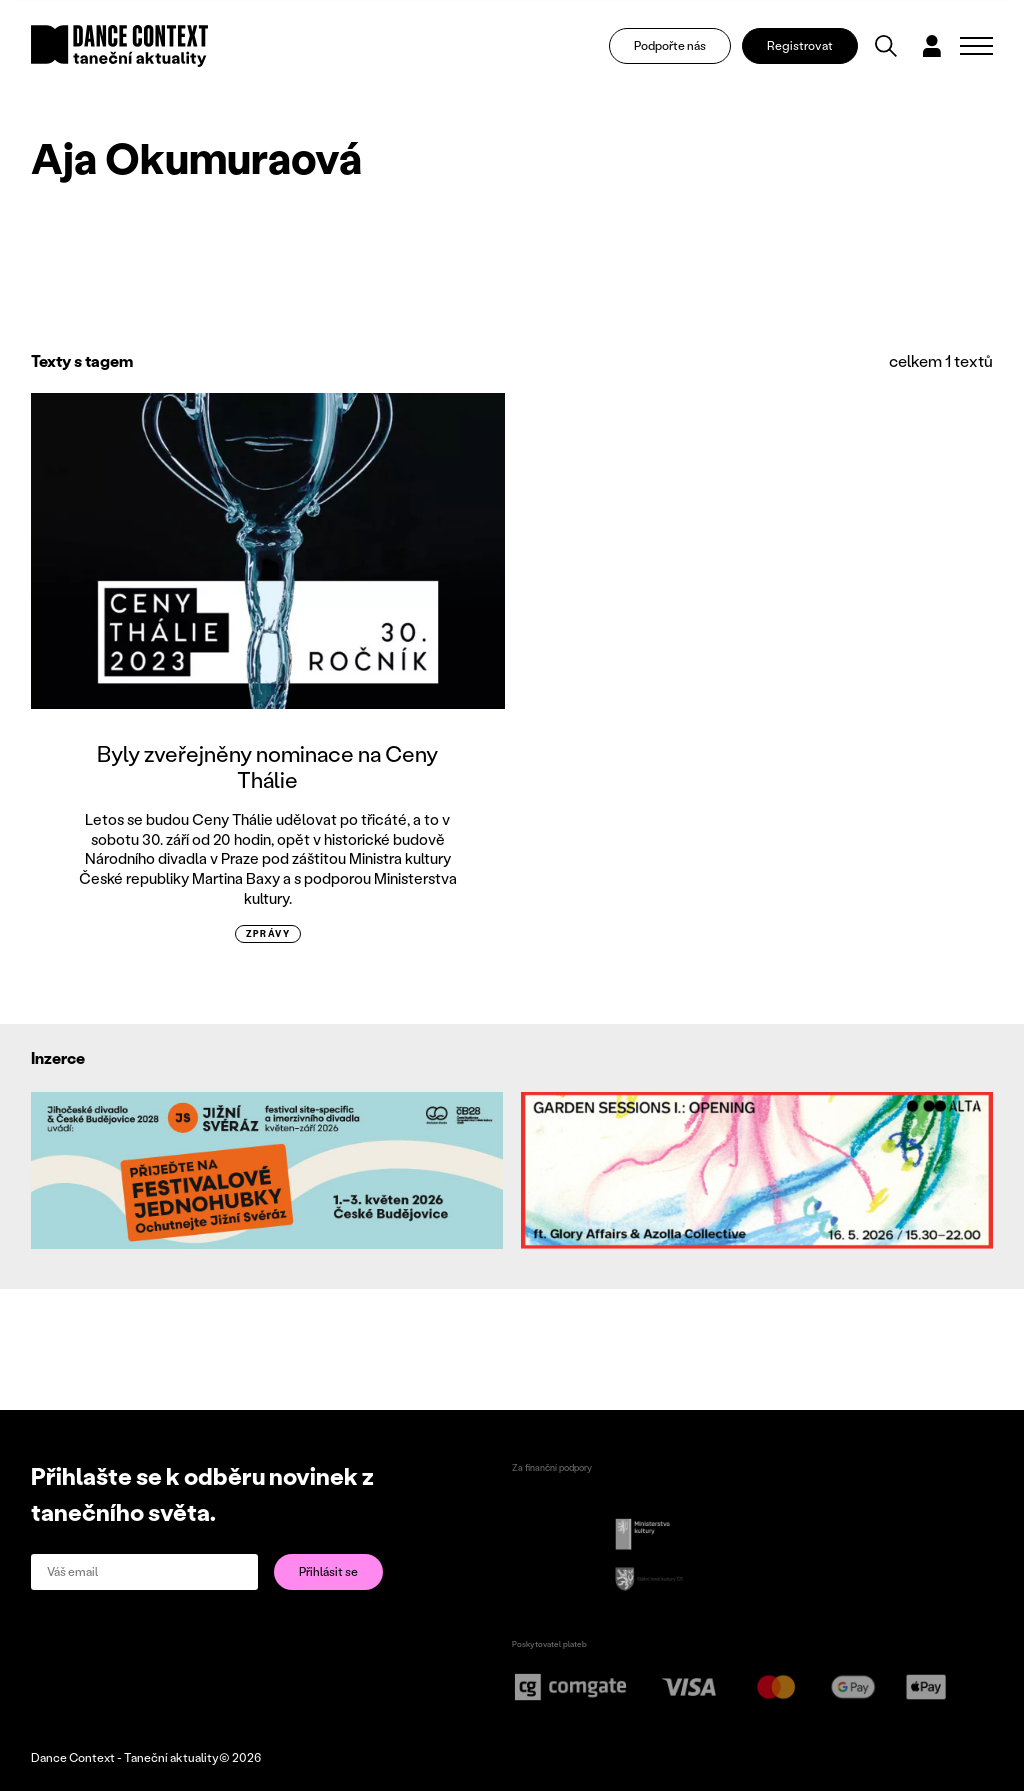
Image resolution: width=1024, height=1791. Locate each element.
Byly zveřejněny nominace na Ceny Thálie (267, 766)
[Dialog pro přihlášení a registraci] (932, 46)
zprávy (268, 933)
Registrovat (800, 45)
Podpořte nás (670, 45)
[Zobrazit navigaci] (976, 46)
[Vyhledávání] (886, 46)
